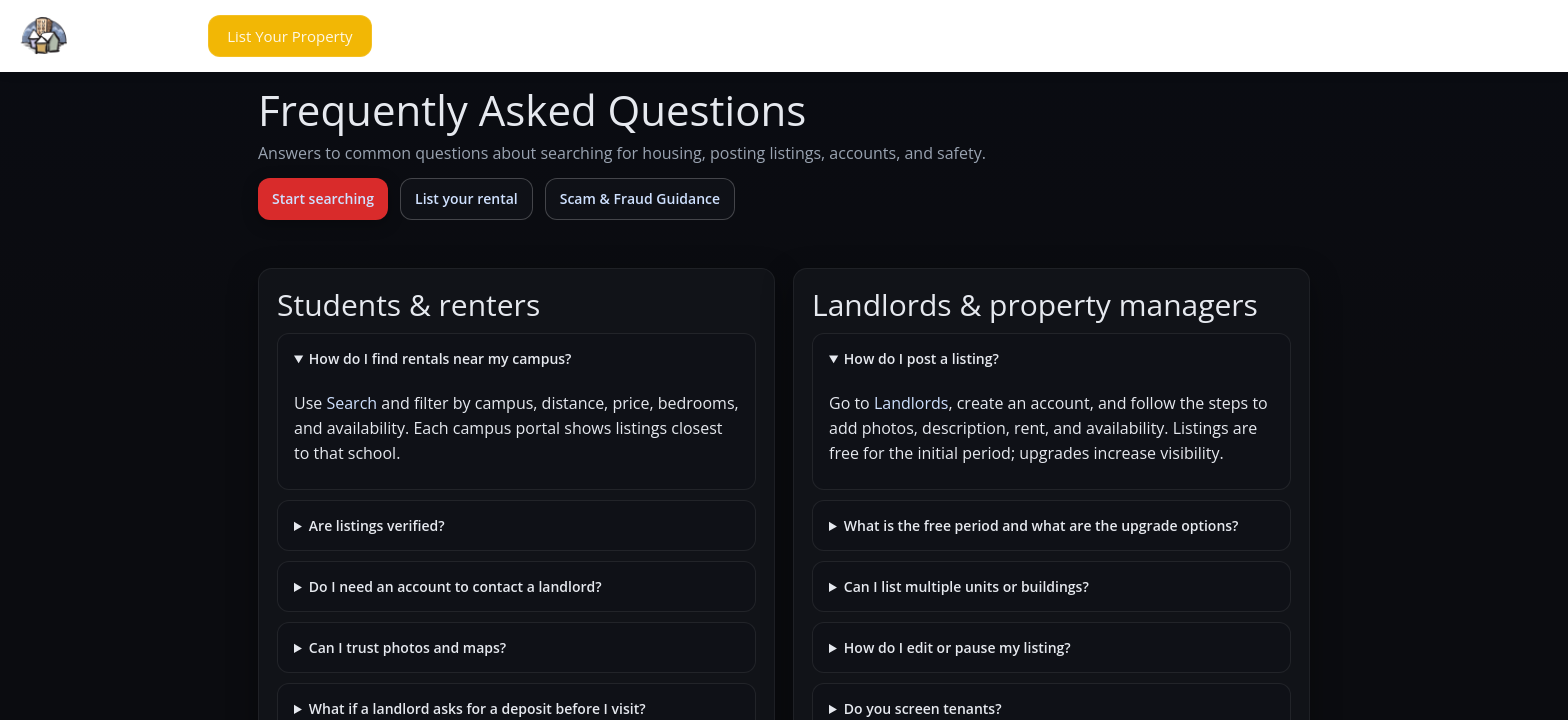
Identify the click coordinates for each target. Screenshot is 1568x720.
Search (351, 403)
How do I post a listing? (921, 358)
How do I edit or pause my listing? (957, 647)
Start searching (323, 198)
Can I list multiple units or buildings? (966, 586)
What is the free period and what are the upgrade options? (1041, 525)
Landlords (911, 403)
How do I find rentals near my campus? (440, 358)
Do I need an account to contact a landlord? (455, 586)
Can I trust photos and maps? (407, 647)
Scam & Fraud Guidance (640, 198)
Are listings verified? (377, 525)
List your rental (466, 198)
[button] (154, 36)
